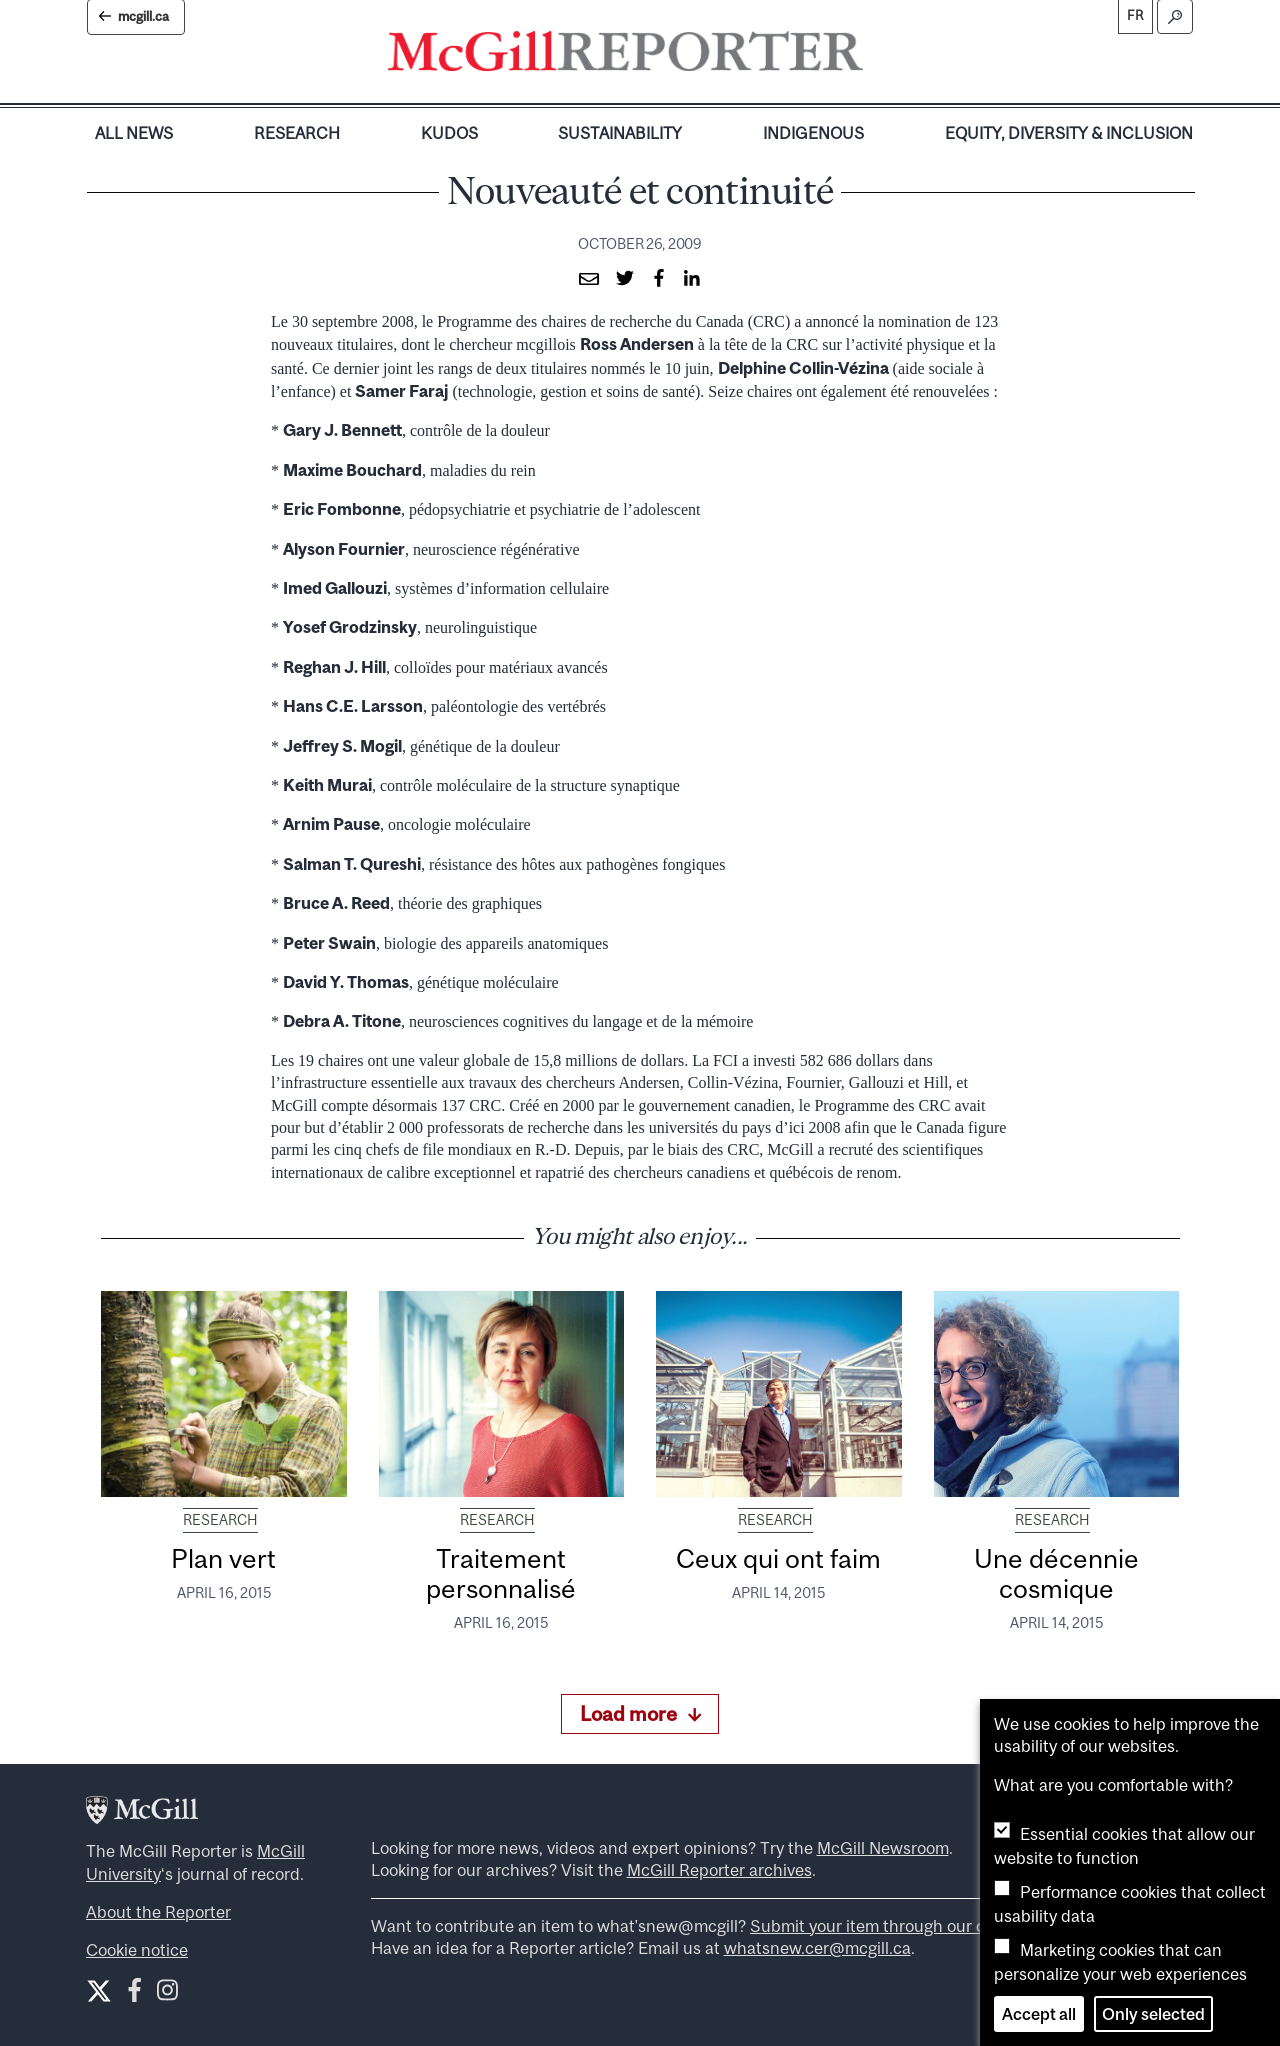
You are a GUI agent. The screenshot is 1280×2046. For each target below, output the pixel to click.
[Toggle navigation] (880, 56)
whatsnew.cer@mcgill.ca (817, 1948)
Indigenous (813, 133)
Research (297, 133)
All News (134, 133)
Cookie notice (137, 1950)
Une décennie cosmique (1056, 1573)
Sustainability (620, 133)
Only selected (1153, 2014)
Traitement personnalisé (501, 1573)
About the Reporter (158, 1912)
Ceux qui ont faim (778, 1558)
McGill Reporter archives (719, 1870)
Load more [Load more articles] (640, 1713)
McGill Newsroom (883, 1848)
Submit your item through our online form (905, 1926)
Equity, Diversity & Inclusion (1069, 133)
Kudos (449, 133)
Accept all (1039, 2014)
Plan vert (223, 1558)
